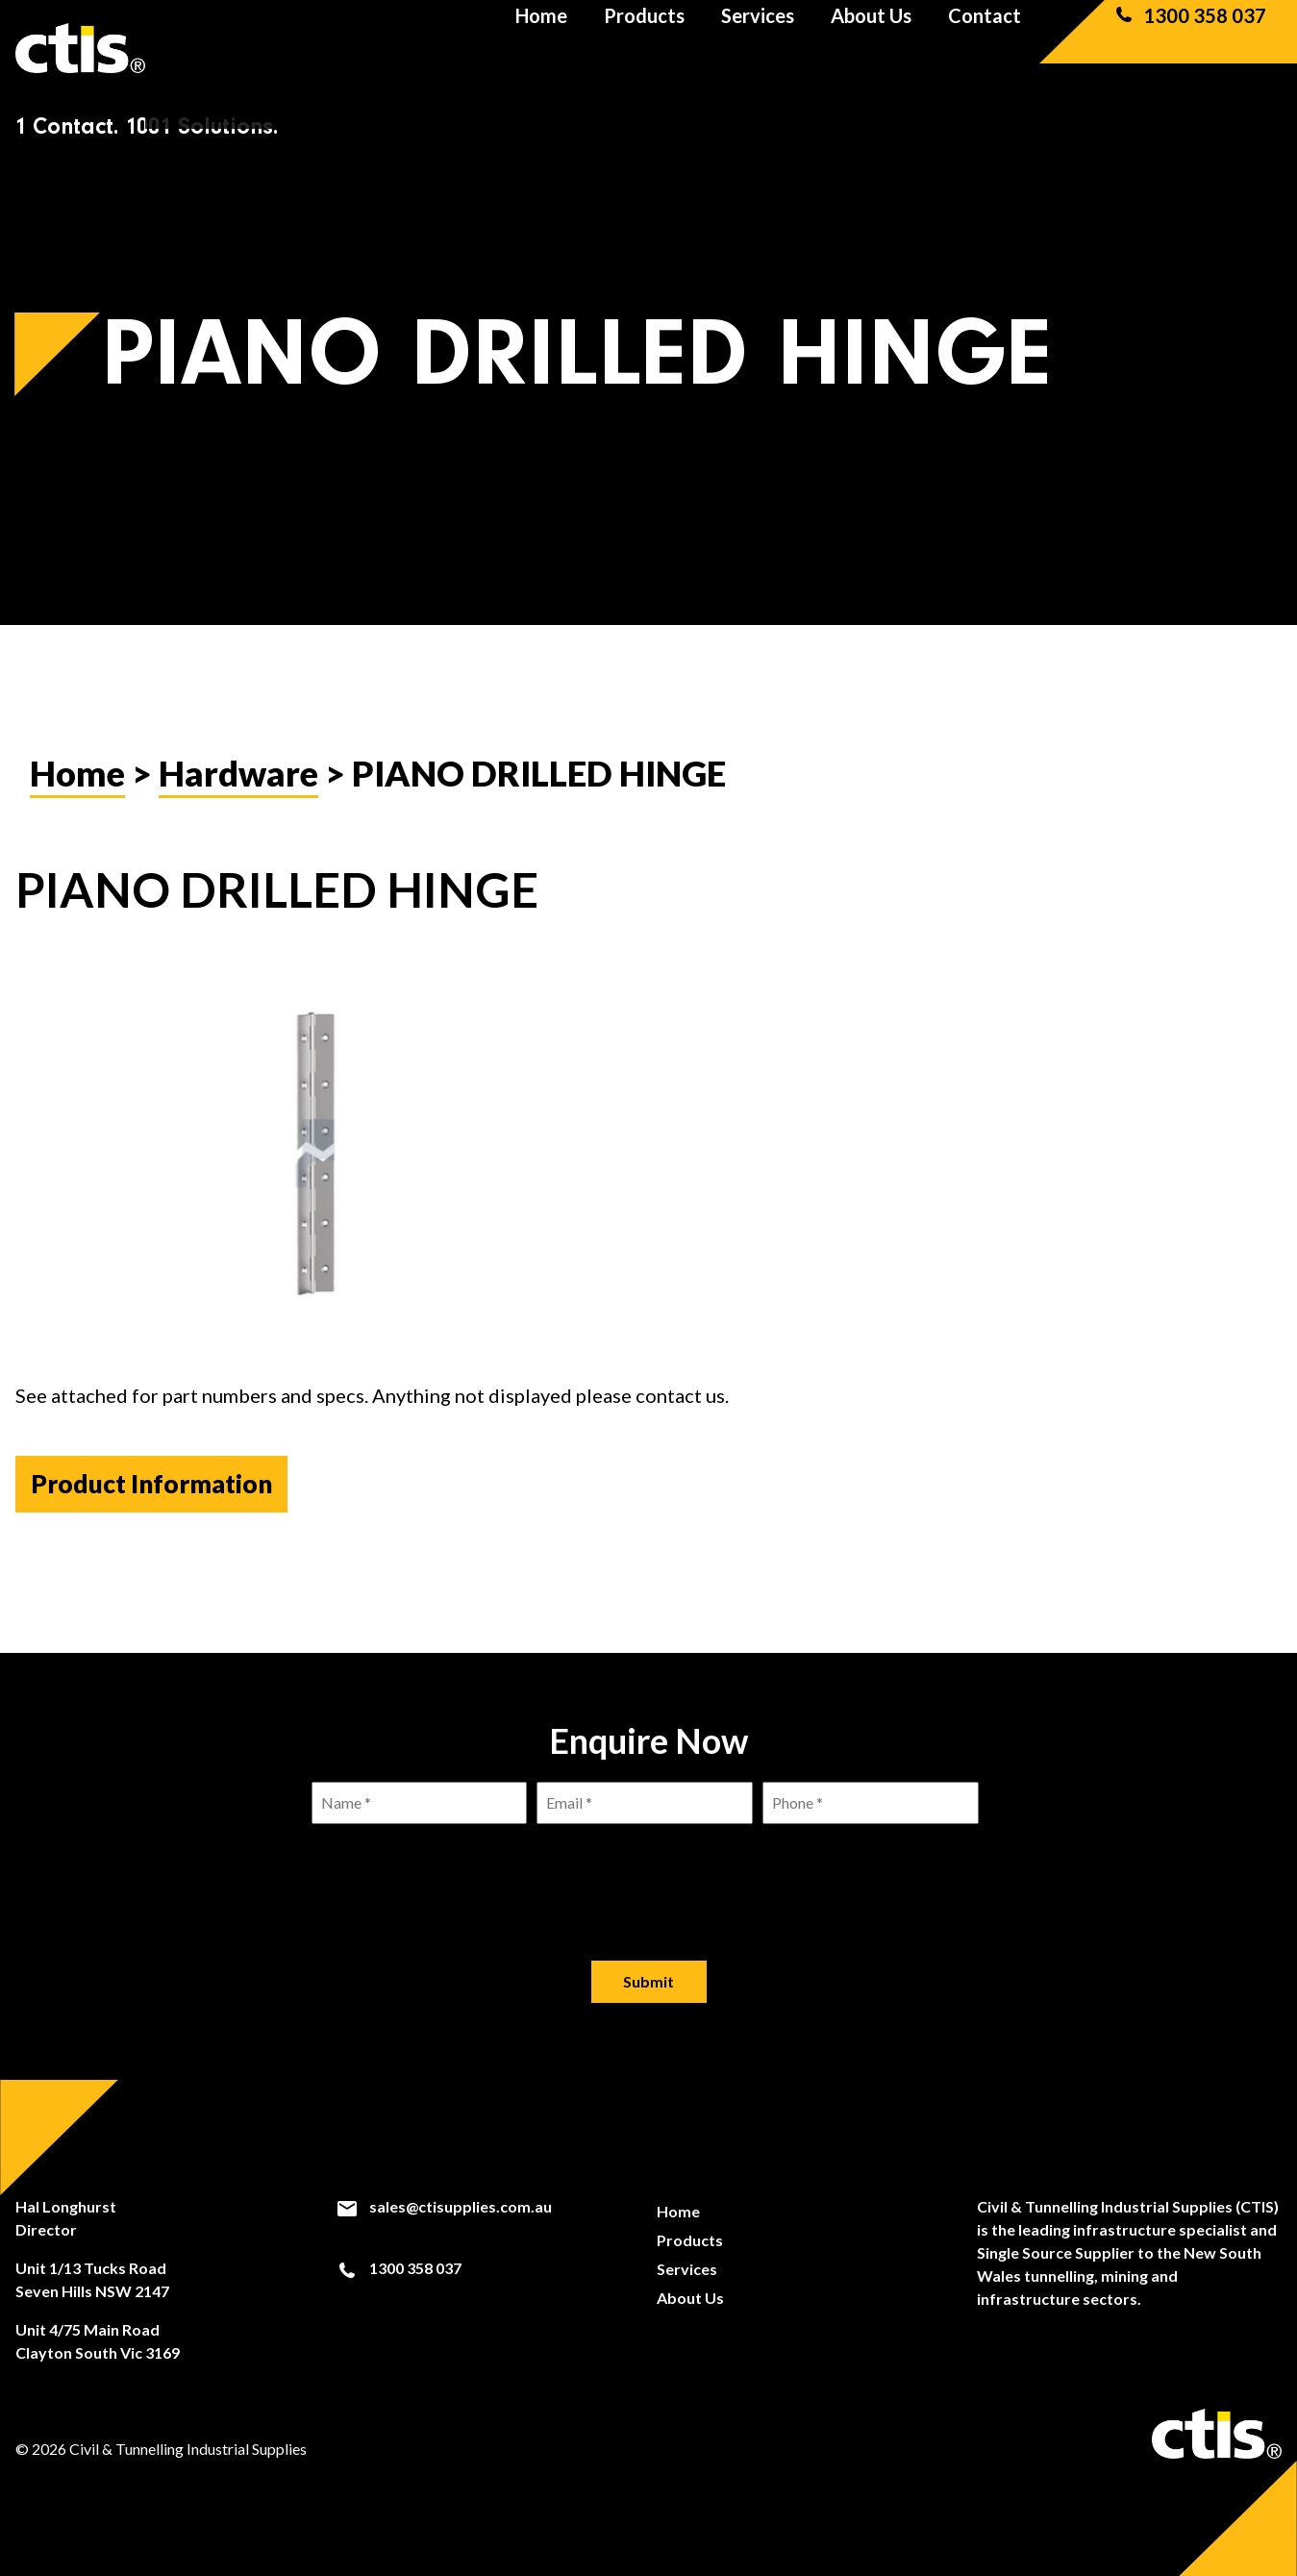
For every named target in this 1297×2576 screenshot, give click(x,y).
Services (757, 48)
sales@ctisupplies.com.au (444, 2206)
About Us (871, 48)
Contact (984, 48)
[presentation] (649, 1876)
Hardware (238, 773)
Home (541, 48)
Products (644, 48)
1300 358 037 (1189, 48)
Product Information (151, 1483)
